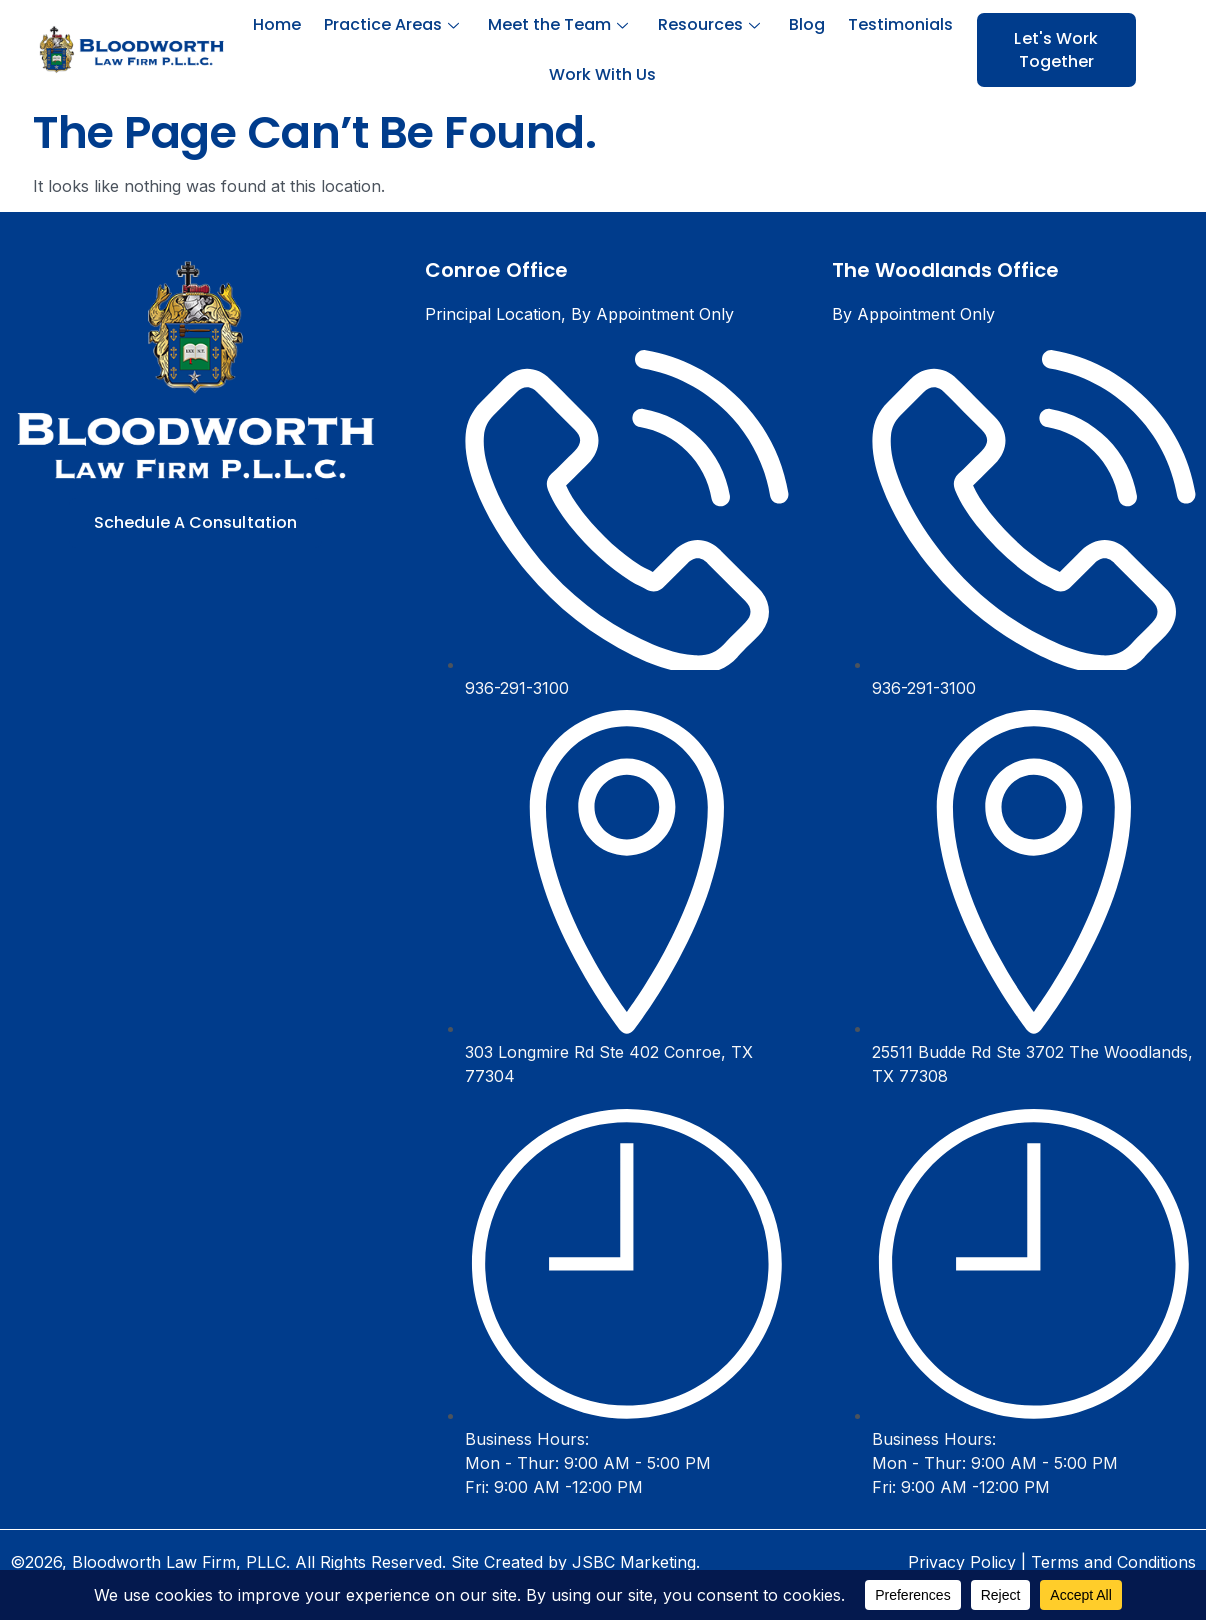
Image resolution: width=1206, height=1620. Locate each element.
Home (285, 24)
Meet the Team (560, 24)
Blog (802, 24)
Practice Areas (396, 24)
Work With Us (602, 74)
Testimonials (892, 24)
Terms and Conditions (1113, 1562)
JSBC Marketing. (636, 1562)
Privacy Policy (962, 1562)
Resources (707, 24)
